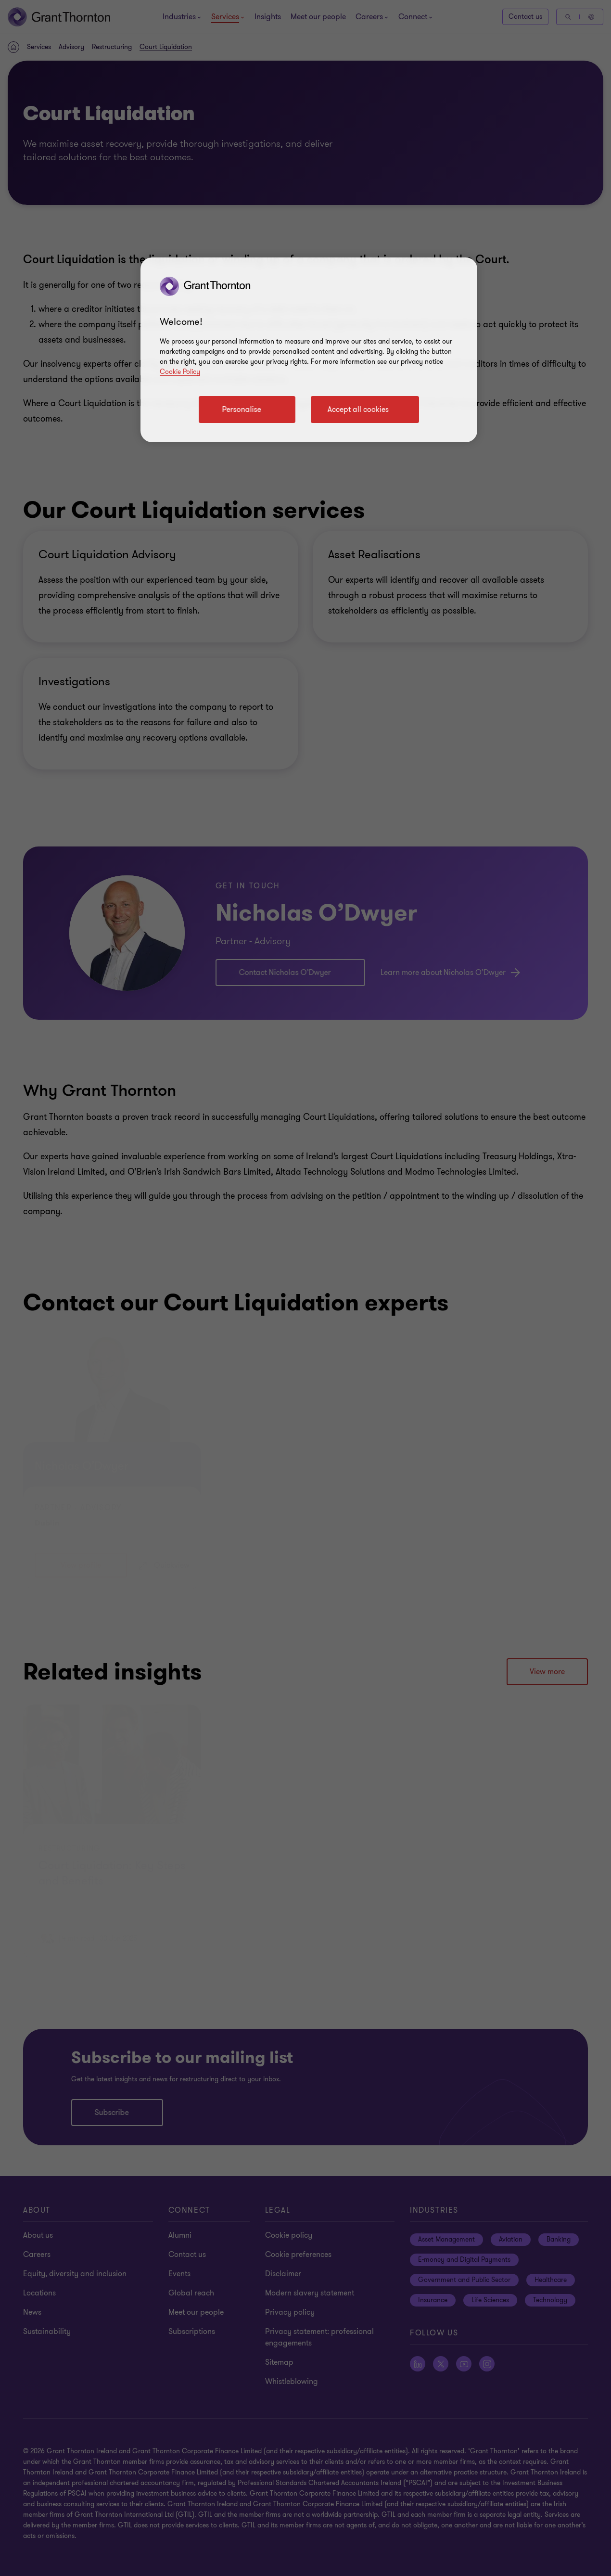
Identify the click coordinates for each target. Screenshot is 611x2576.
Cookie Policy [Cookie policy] (180, 371)
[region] (308, 349)
